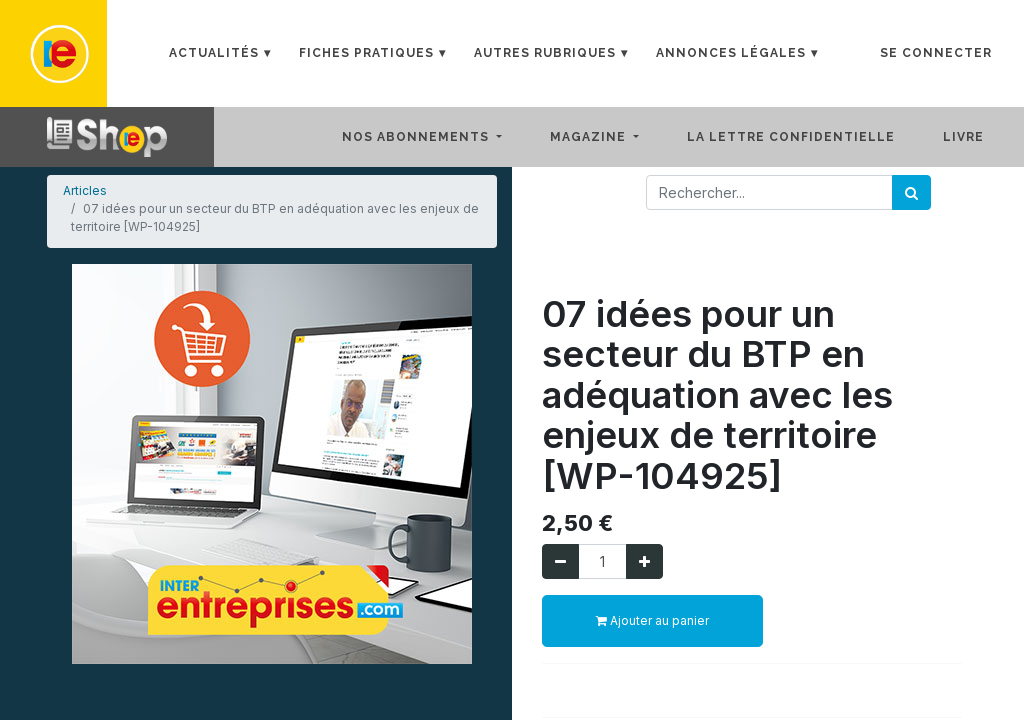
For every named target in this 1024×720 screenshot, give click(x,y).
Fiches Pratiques (366, 53)
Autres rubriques (545, 53)
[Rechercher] (911, 192)
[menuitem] (807, 137)
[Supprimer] (560, 561)
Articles (85, 190)
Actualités (214, 53)
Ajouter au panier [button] (652, 620)
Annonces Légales (731, 53)
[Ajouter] (644, 561)
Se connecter (936, 53)
